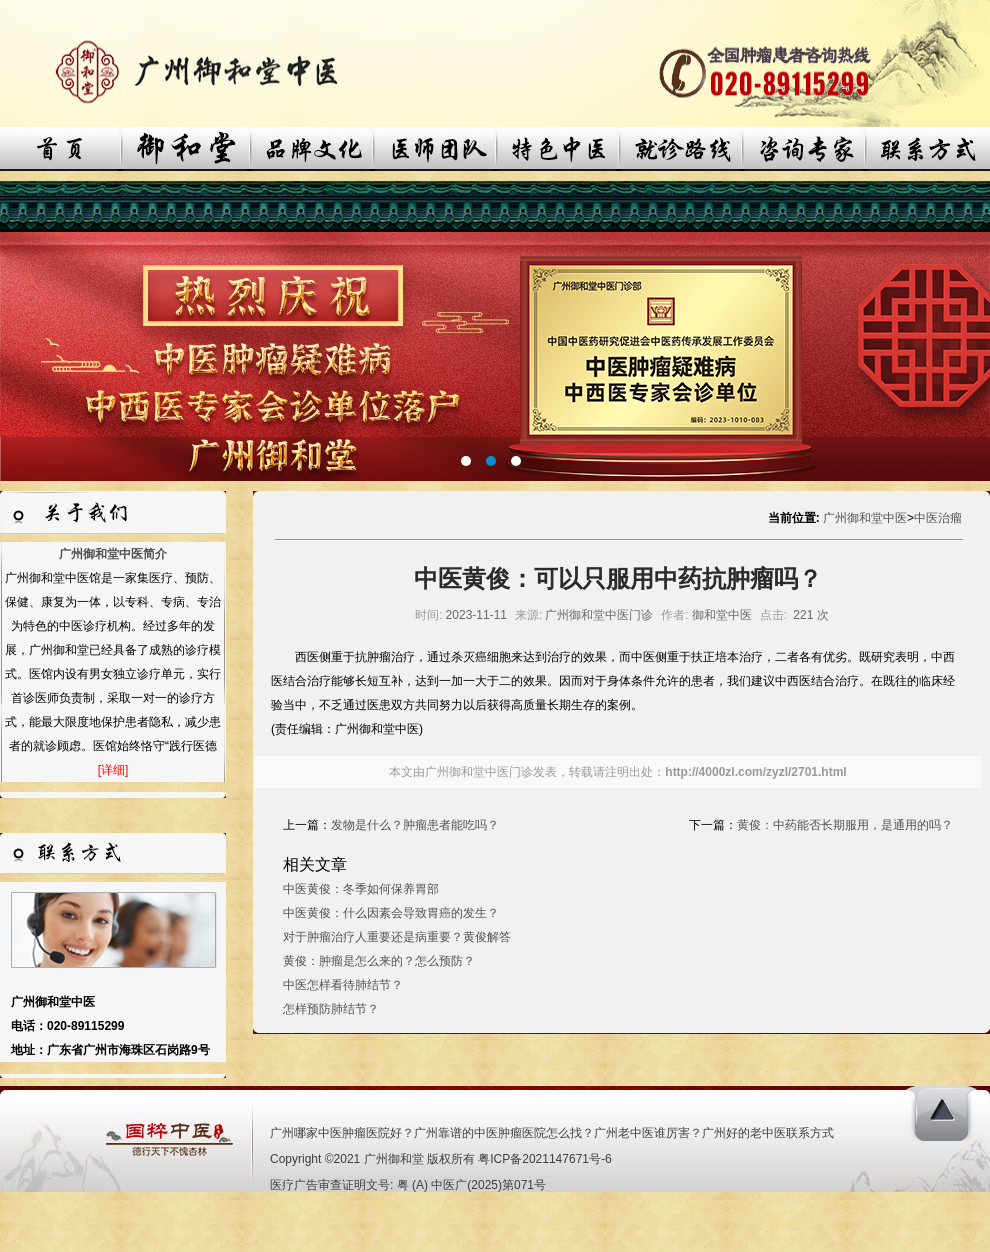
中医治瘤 (938, 518)
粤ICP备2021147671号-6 (544, 1159)
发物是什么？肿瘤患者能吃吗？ (415, 825)
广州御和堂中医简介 (113, 554)
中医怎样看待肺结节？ (343, 985)
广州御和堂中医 (865, 518)
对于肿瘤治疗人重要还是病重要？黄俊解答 (397, 937)
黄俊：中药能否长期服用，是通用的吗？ (845, 825)
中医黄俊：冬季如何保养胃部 (361, 889)
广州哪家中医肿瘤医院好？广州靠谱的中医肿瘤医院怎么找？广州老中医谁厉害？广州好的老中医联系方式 (552, 1133)
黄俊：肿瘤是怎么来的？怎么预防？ (379, 961)
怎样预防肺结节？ (331, 1009)
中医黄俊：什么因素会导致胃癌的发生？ (391, 913)
